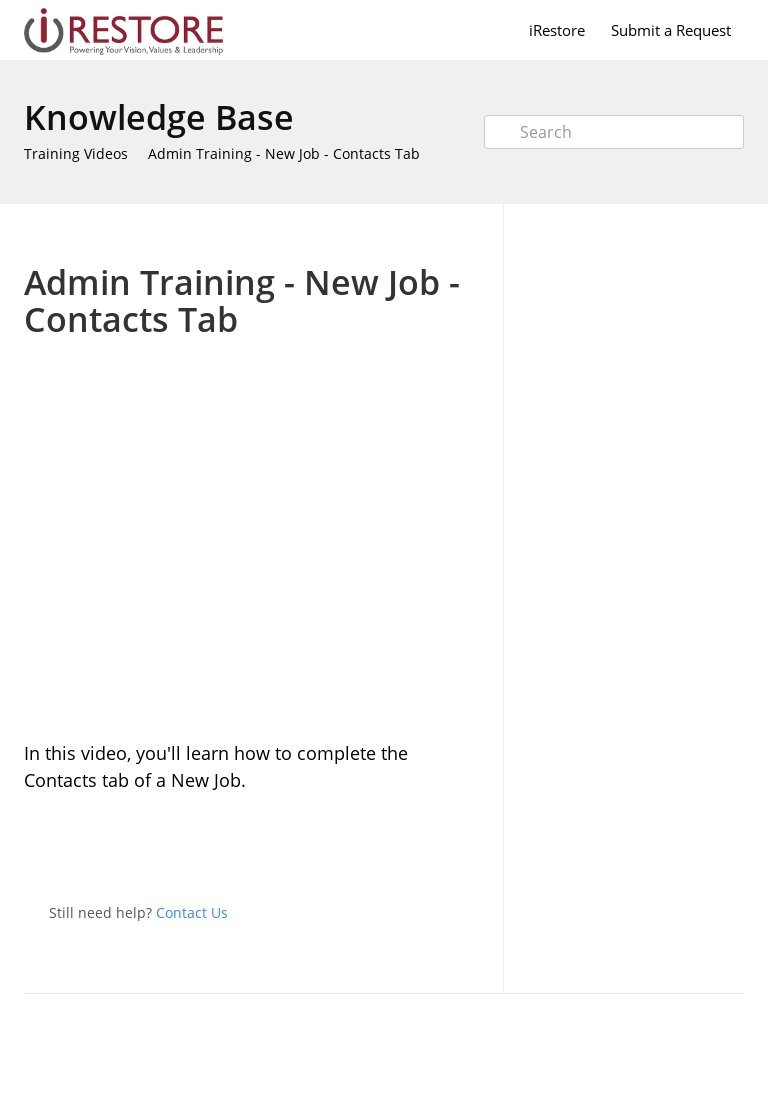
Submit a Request (671, 30)
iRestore (557, 30)
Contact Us (192, 912)
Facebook (468, 849)
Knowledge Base (159, 117)
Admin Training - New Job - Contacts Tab (284, 153)
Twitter (428, 849)
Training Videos (76, 153)
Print (415, 233)
